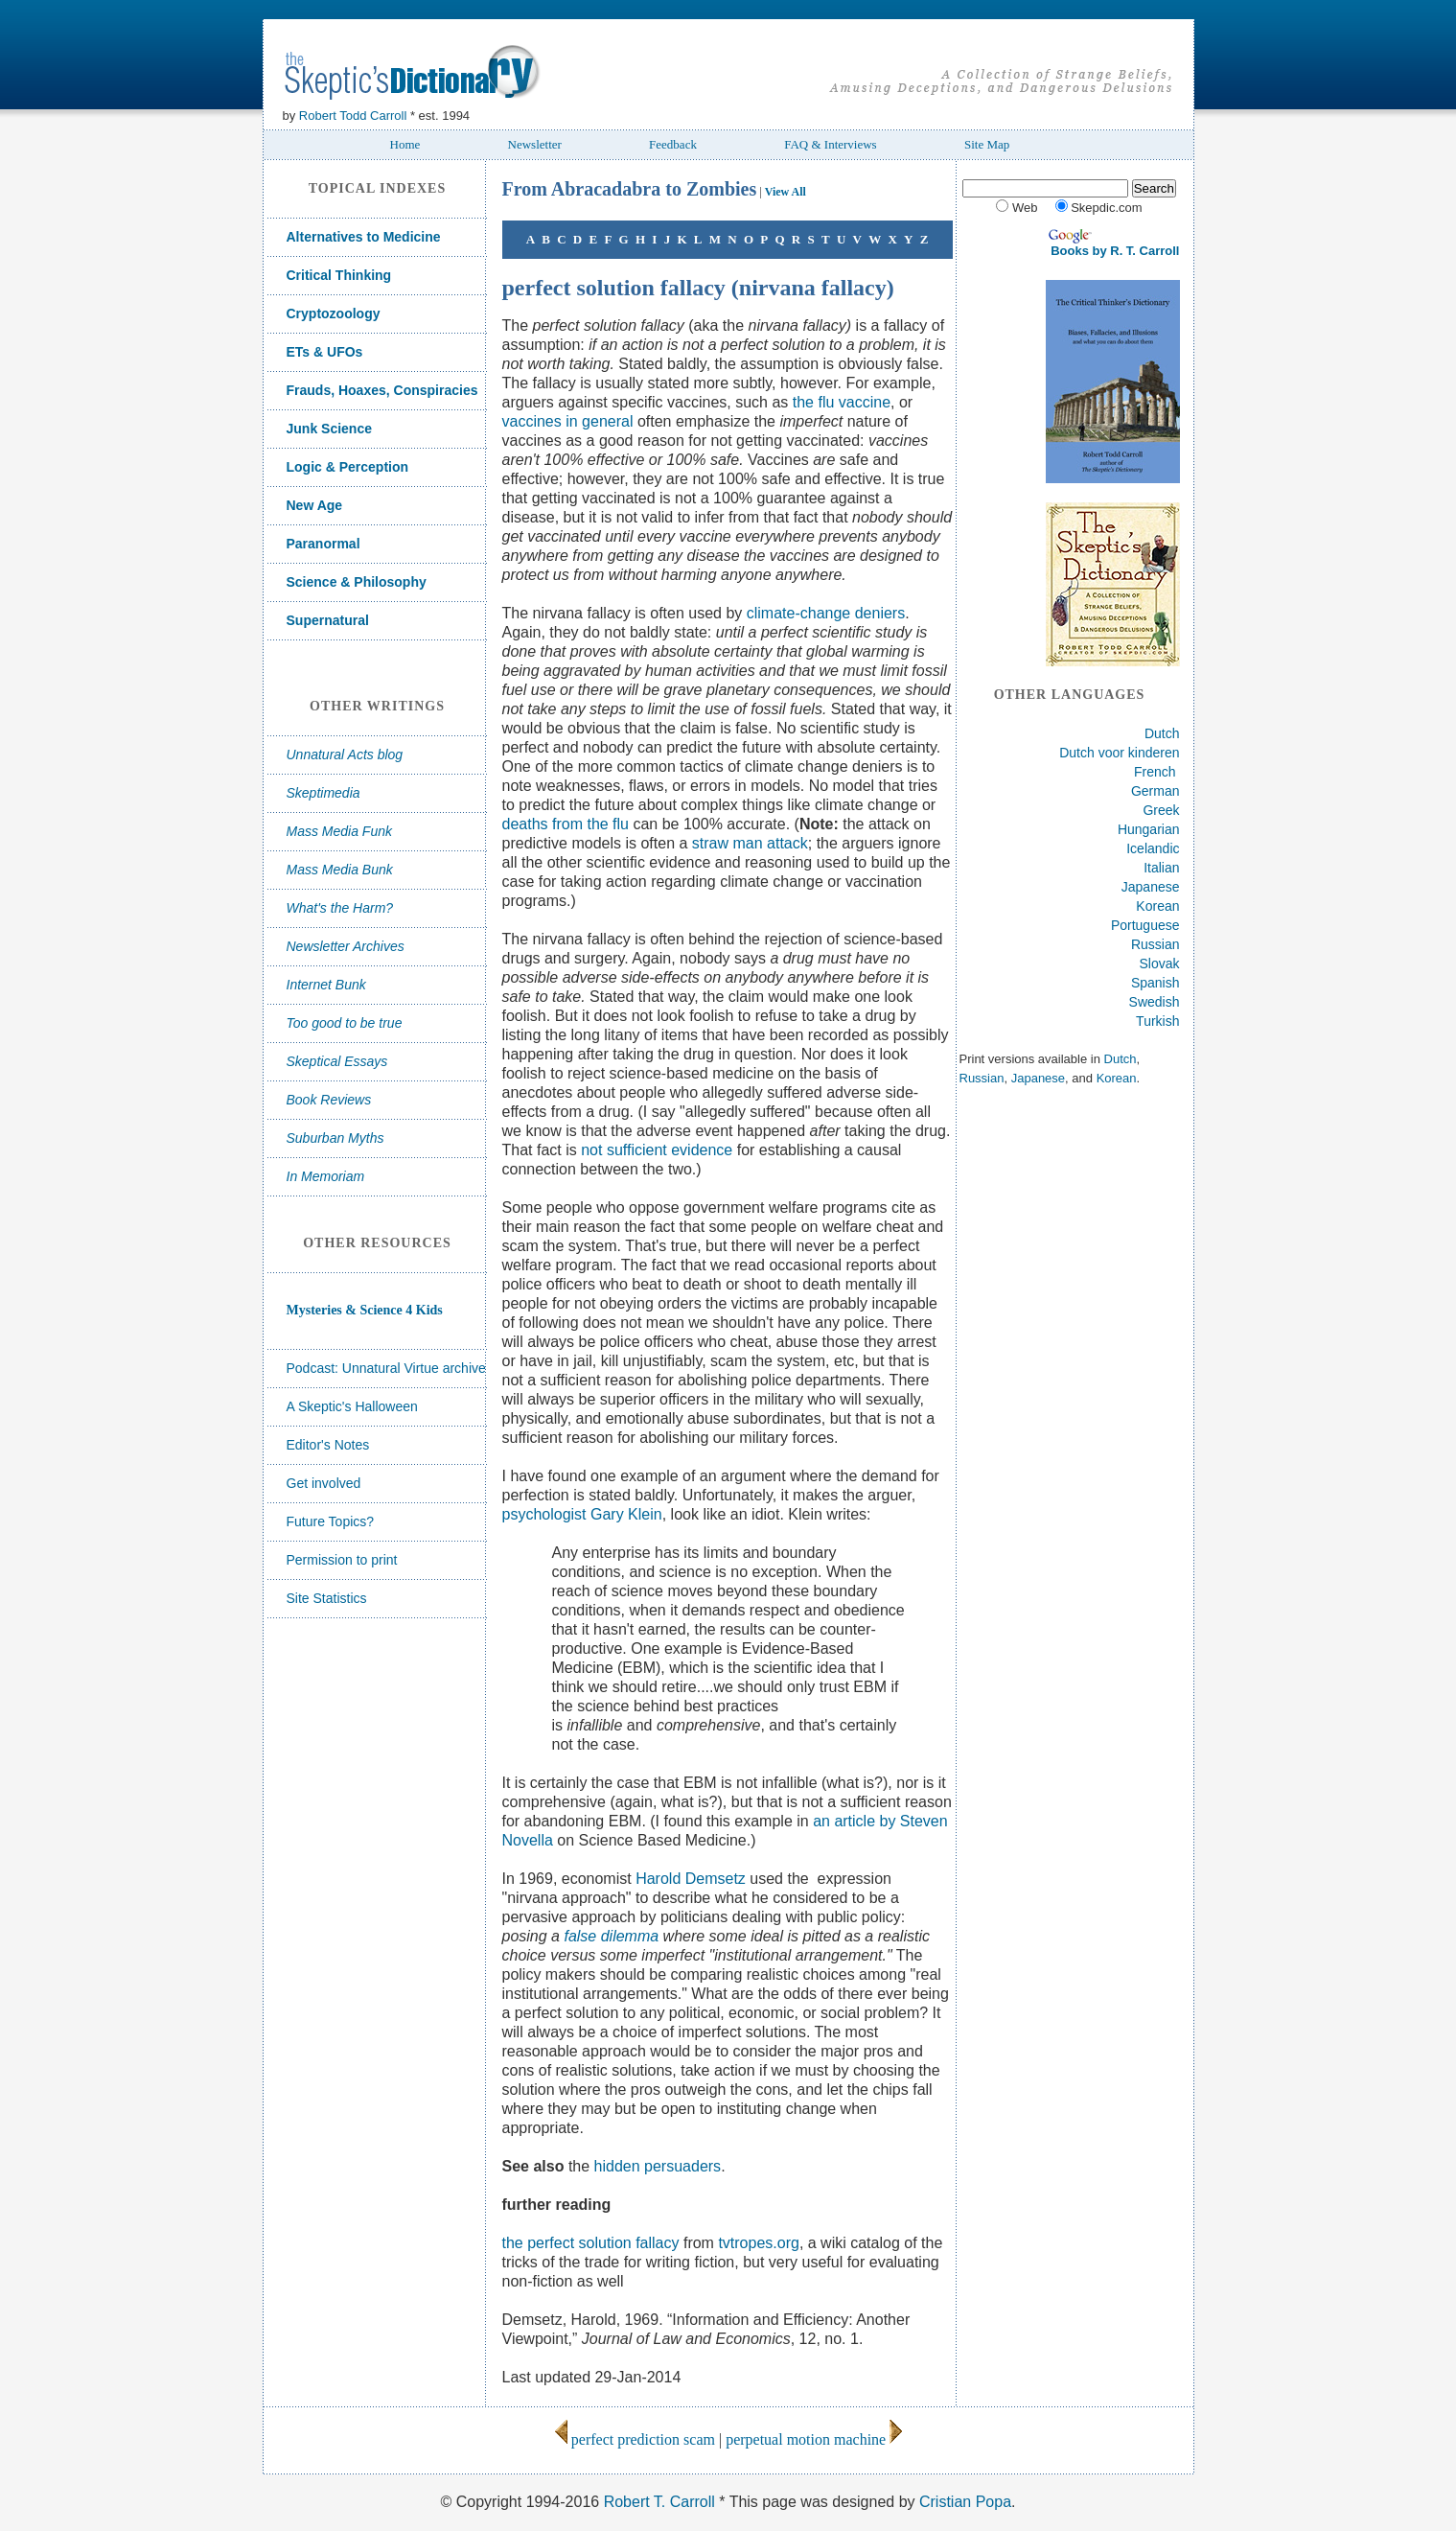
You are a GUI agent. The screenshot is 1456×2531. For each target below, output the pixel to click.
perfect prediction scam (634, 2439)
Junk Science (330, 428)
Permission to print (342, 1559)
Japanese (1150, 886)
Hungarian (1149, 829)
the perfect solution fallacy (591, 2243)
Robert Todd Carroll (352, 115)
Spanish (1155, 982)
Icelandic (1152, 848)
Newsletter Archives (345, 946)
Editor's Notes (328, 1444)
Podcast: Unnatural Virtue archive (386, 1368)
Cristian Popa (965, 2502)
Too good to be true (345, 1023)
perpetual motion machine (814, 2439)
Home (405, 144)
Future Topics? (331, 1521)
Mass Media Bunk (340, 869)
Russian (1155, 944)
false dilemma (611, 1936)
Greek (1161, 810)
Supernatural (328, 620)
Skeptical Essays (337, 1061)
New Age (315, 505)
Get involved (324, 1483)
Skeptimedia (323, 793)
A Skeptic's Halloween (352, 1406)
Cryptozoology (334, 313)
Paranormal (323, 543)
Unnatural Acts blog (345, 754)
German (1155, 791)
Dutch (1162, 733)
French (1155, 771)
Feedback (673, 144)
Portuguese (1145, 925)
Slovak (1159, 963)
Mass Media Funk (339, 831)
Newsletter (535, 144)
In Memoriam (326, 1176)
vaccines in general (568, 421)
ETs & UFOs (325, 352)
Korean (1157, 906)
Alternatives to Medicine (364, 236)
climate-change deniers (826, 613)
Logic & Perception (348, 467)
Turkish (1157, 1021)
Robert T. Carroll (659, 2502)
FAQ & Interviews (830, 144)
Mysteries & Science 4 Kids (365, 1310)
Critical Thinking (339, 275)
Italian (1161, 867)
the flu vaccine (841, 402)
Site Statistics (327, 1598)
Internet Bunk (326, 984)
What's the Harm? (340, 908)
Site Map (986, 144)
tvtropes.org (758, 2243)
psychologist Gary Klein (582, 1514)
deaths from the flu (566, 824)
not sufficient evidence (656, 1150)
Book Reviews (329, 1099)
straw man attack (750, 843)
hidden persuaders (658, 2166)
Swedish (1154, 1002)
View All (785, 191)
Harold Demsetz (691, 1878)
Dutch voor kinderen (1119, 752)
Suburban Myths (335, 1138)
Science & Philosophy (357, 582)
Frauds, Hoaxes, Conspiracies (382, 390)
